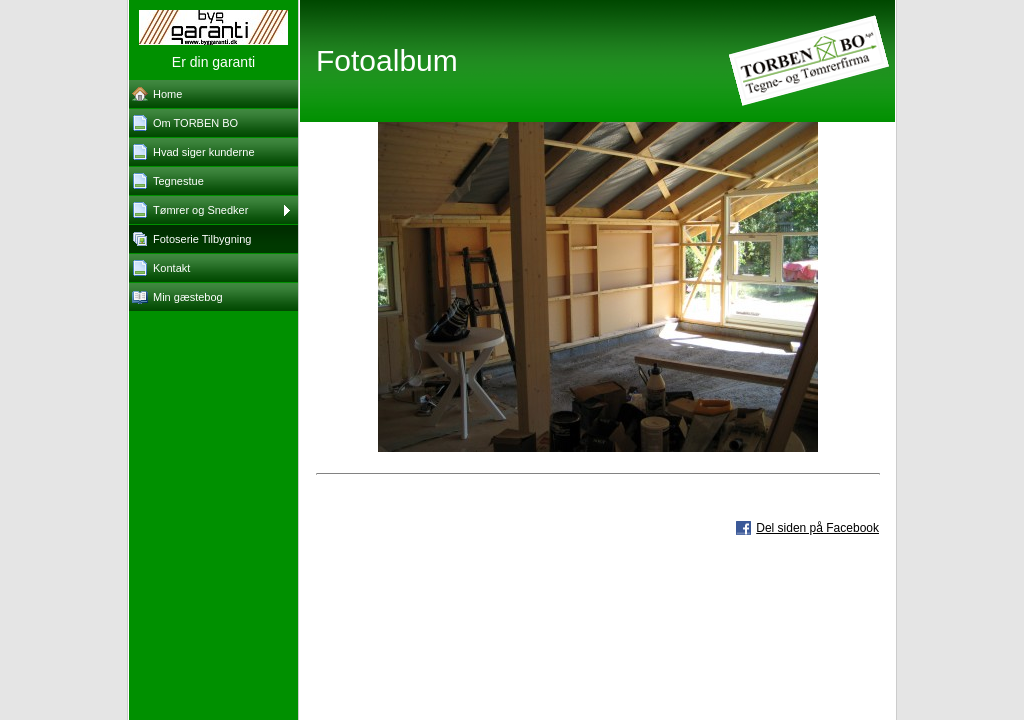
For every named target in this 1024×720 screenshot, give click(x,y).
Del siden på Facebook (817, 528)
